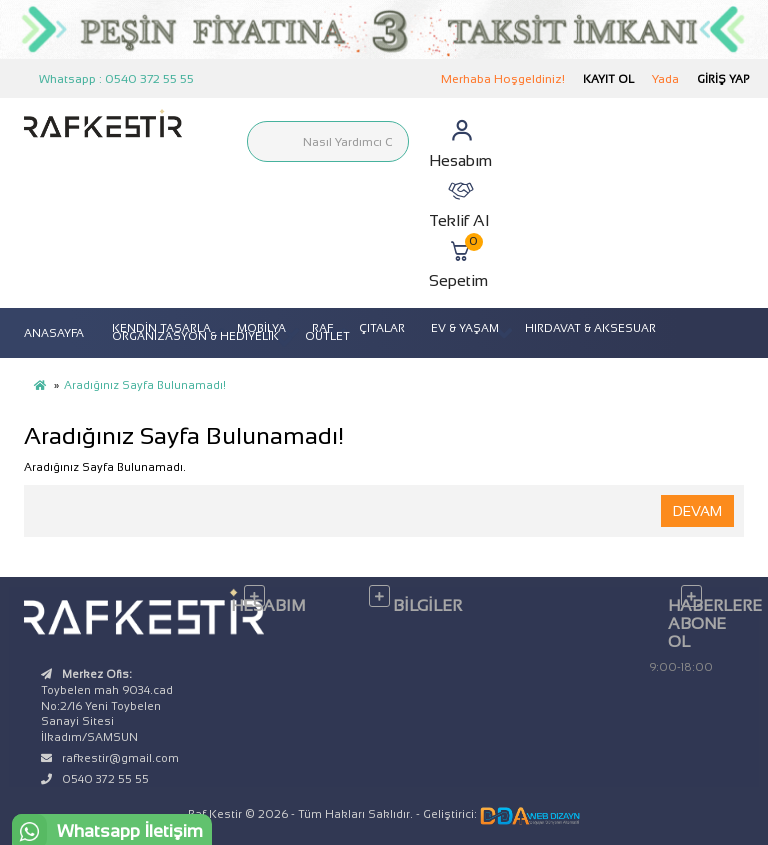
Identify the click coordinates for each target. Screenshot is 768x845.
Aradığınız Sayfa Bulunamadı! (145, 385)
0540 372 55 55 (105, 779)
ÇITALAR (382, 328)
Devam (697, 511)
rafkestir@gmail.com (120, 758)
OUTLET (327, 336)
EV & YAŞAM (465, 328)
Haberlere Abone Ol (706, 623)
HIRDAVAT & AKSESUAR (590, 328)
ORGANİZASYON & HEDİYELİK (195, 336)
